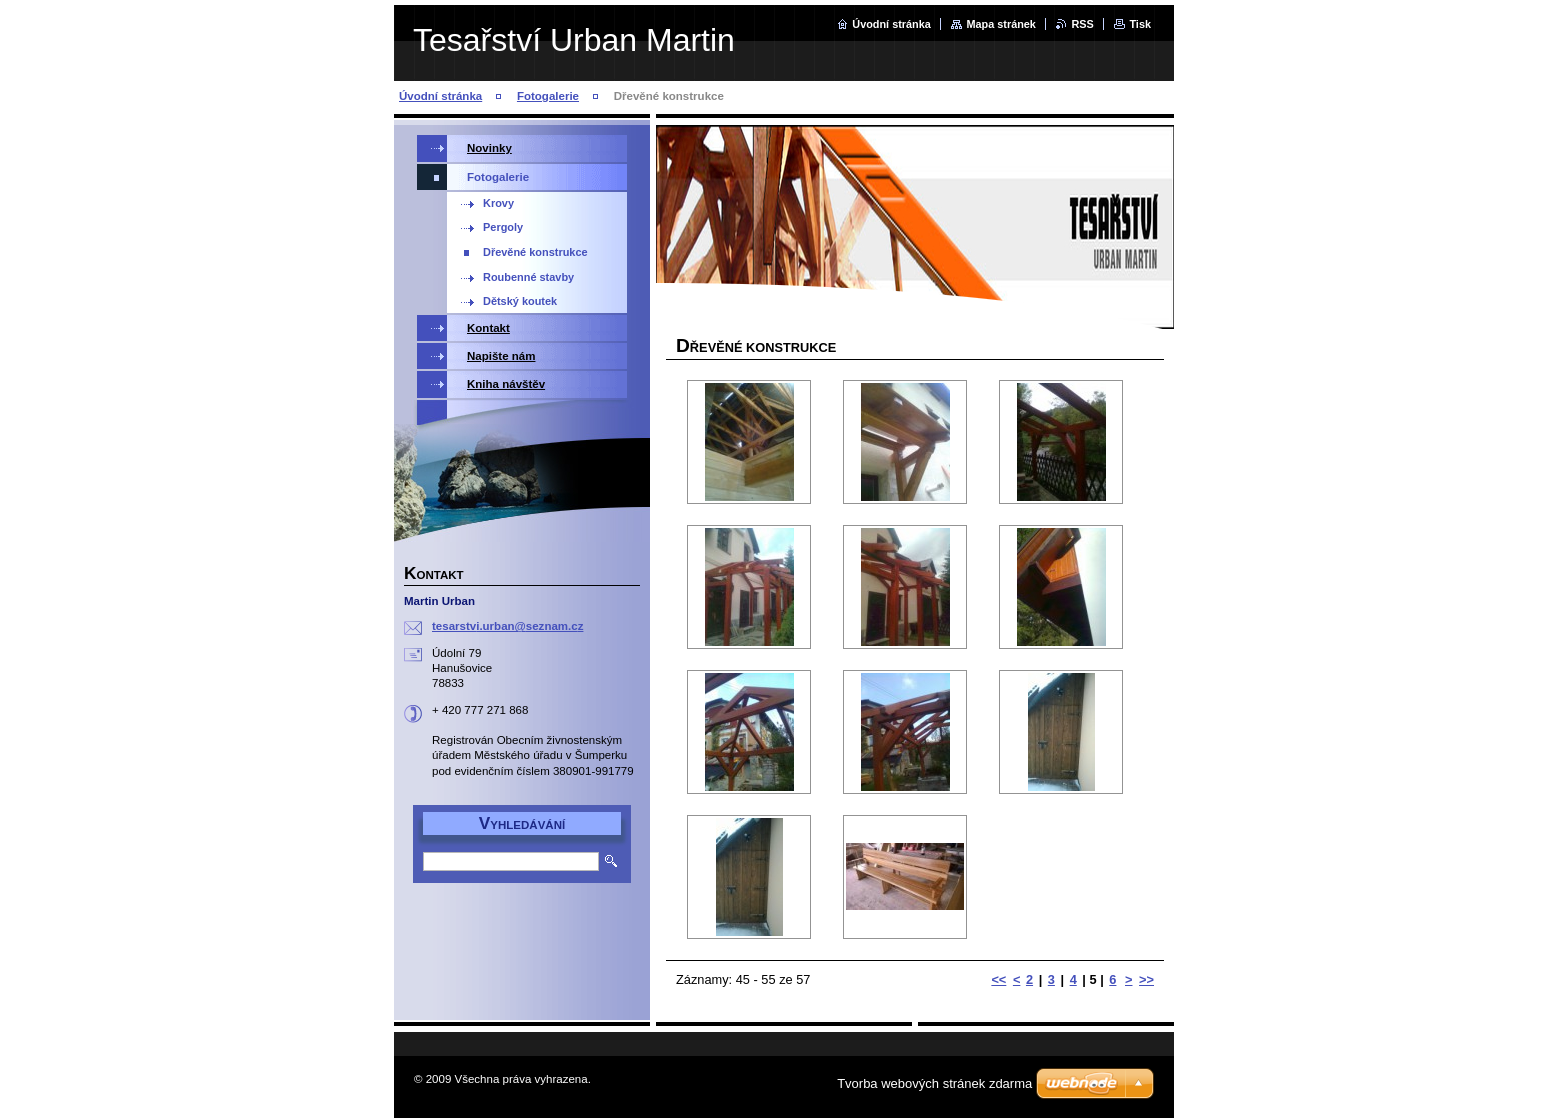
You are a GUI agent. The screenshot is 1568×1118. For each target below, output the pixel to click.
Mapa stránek (1001, 24)
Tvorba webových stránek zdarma (934, 1083)
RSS (1082, 24)
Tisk (1140, 24)
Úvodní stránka (891, 24)
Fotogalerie (548, 96)
